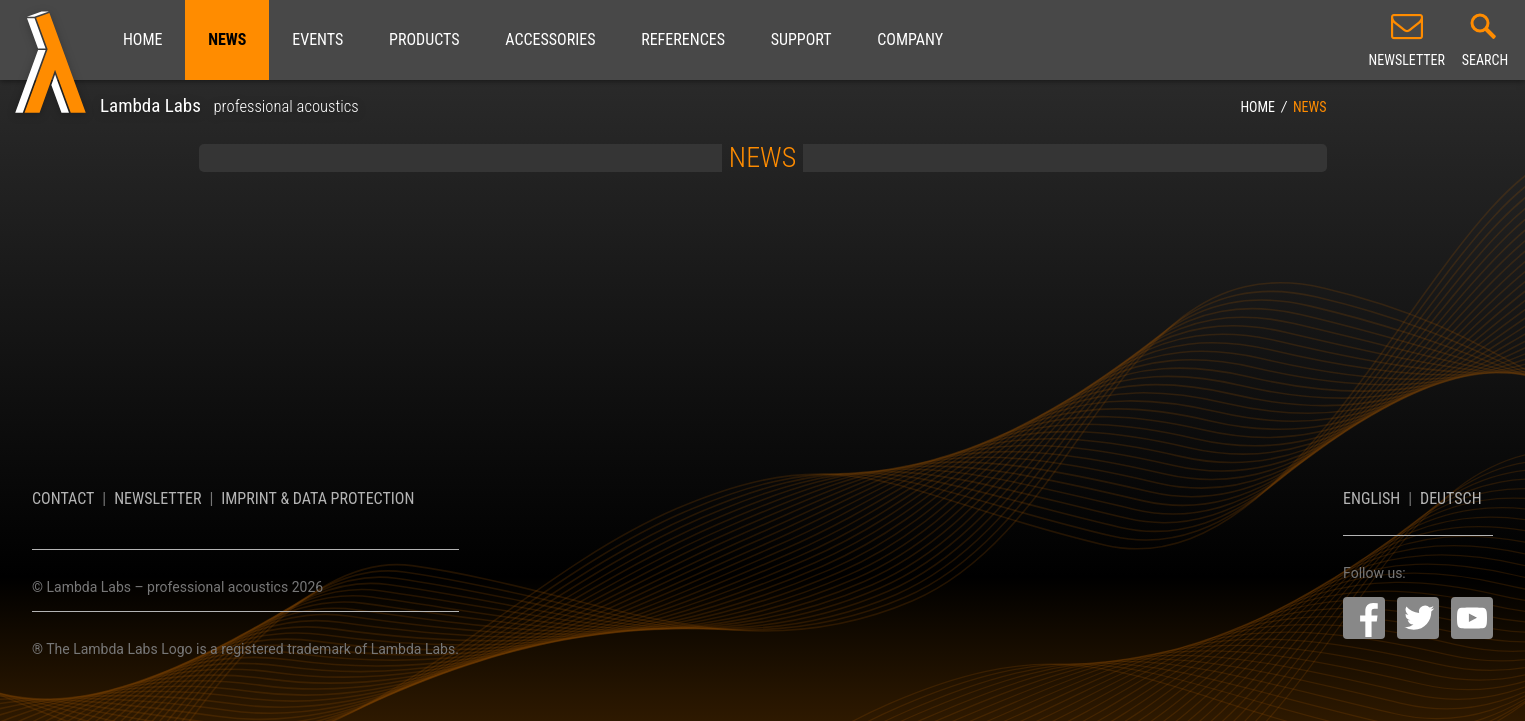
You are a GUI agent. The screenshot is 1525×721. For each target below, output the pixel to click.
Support (801, 39)
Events (317, 39)
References (683, 39)
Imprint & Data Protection (317, 498)
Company (910, 39)
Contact (63, 498)
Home (143, 39)
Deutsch (1451, 498)
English (1371, 498)
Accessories (550, 39)
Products (424, 39)
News (227, 39)
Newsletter (157, 498)
